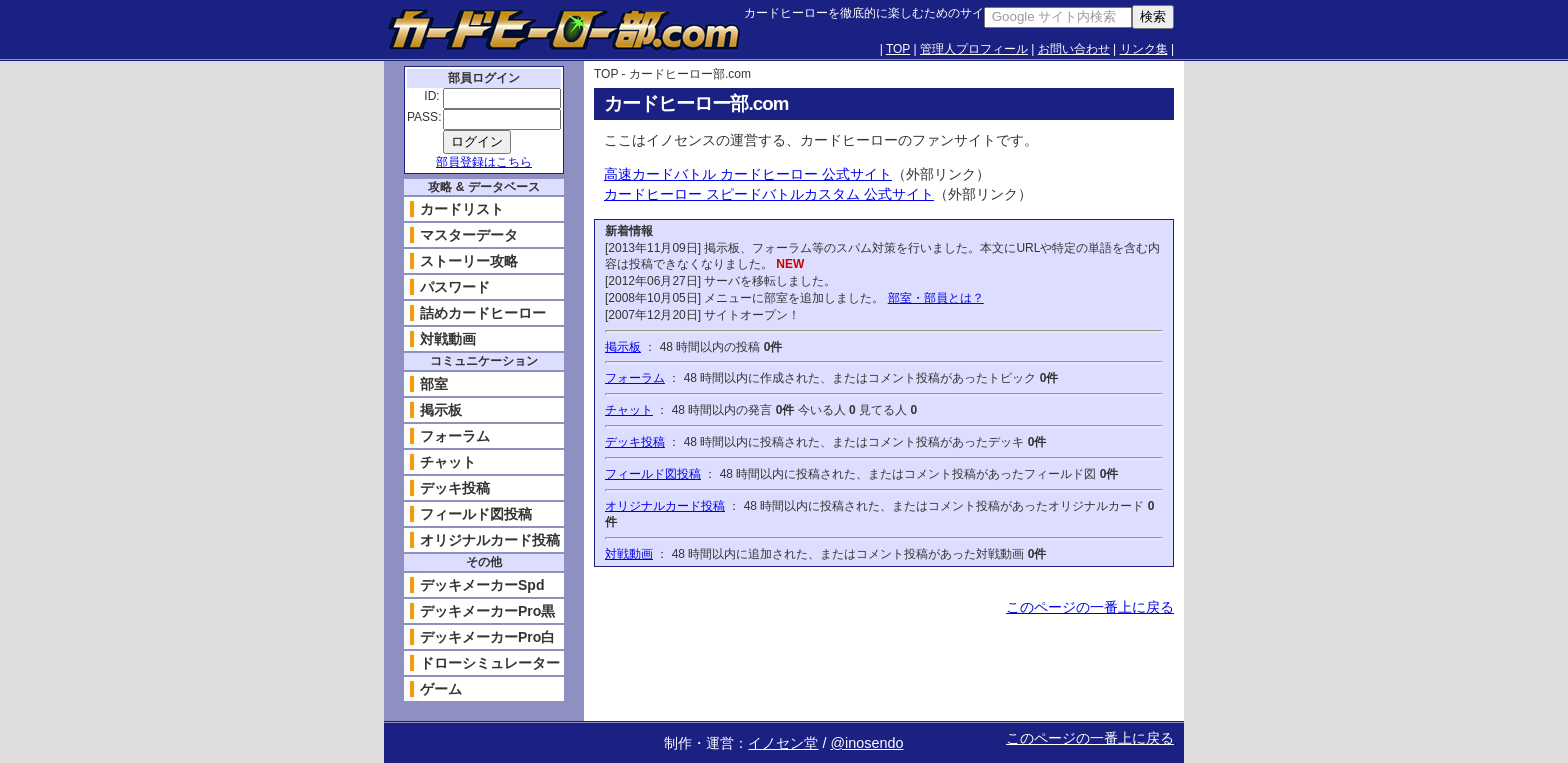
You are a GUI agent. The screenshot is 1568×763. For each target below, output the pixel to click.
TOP (898, 49)
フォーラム (635, 378)
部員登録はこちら (484, 162)
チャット (629, 410)
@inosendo (866, 743)
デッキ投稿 (635, 442)
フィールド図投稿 (653, 474)
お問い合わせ (1074, 49)
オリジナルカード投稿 (665, 506)
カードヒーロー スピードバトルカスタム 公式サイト (769, 194)
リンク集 (1144, 49)
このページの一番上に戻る (1090, 607)
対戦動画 (629, 554)
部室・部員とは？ (936, 298)
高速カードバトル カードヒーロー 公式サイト (748, 174)
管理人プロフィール (974, 49)
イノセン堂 (783, 743)
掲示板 (623, 347)
